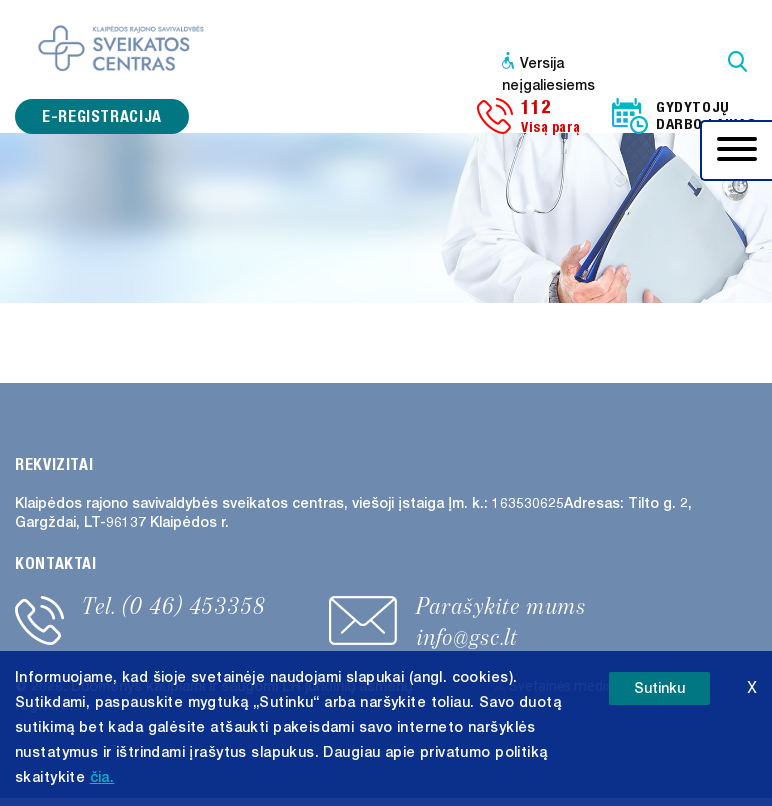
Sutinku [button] (659, 688)
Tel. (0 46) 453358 (174, 606)
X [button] (752, 687)
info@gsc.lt (467, 637)
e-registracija (102, 116)
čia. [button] (102, 777)
